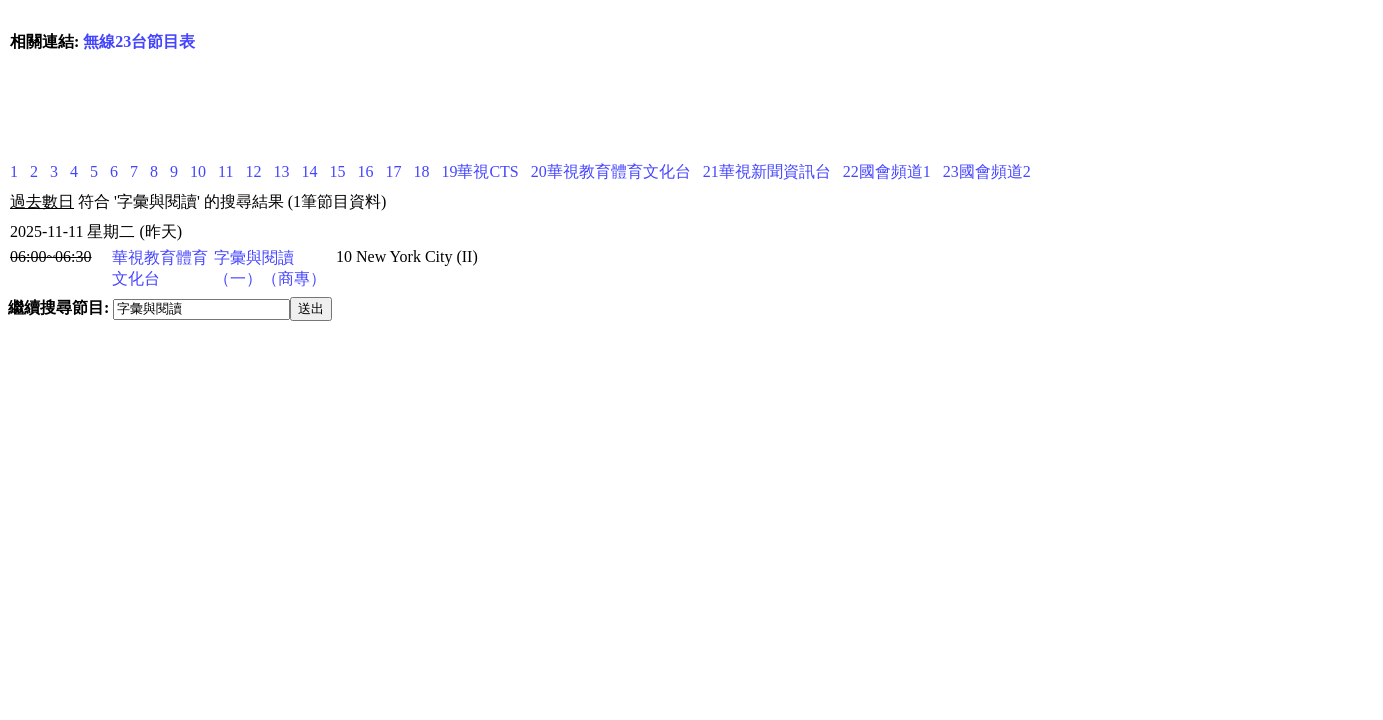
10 (198, 171)
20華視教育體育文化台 (611, 171)
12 (253, 171)
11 (225, 171)
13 (281, 171)
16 (365, 171)
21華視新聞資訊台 (767, 171)
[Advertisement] (374, 105)
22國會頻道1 (887, 171)
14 (309, 171)
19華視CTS (479, 171)
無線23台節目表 (139, 41)
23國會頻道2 (987, 171)
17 (393, 171)
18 (421, 171)
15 (337, 171)
